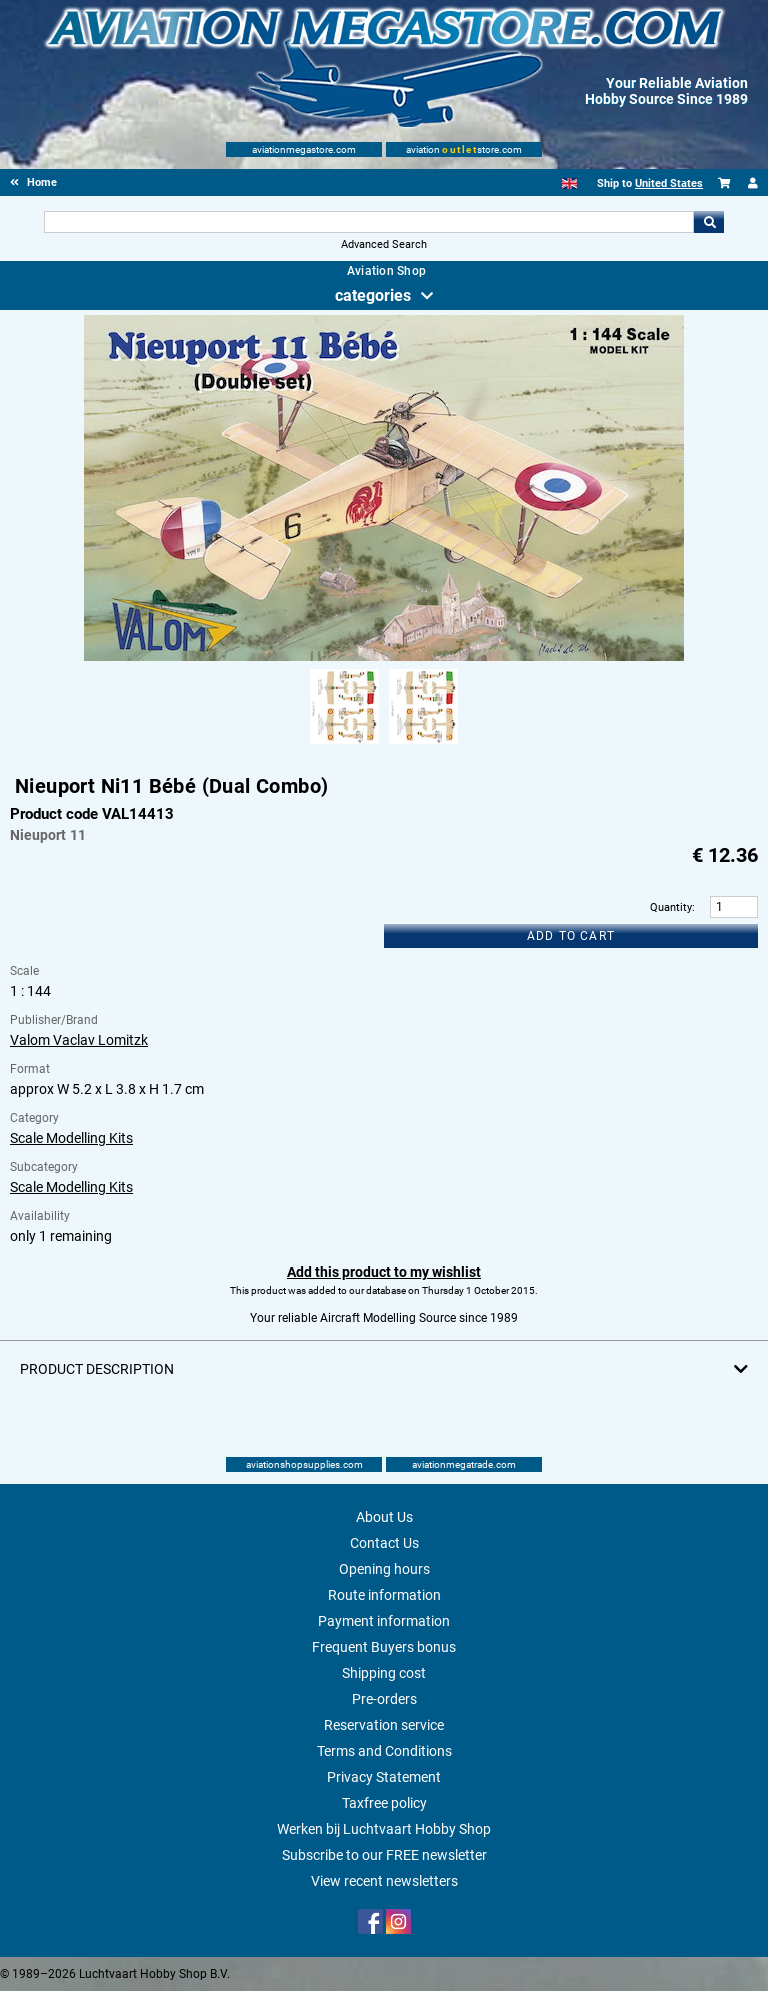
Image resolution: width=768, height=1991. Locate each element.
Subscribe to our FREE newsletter (384, 1855)
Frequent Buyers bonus (384, 1647)
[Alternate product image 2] (423, 745)
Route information (384, 1595)
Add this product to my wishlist (384, 1272)
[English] (569, 183)
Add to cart (571, 936)
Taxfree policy (384, 1803)
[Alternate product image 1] (344, 745)
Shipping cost (384, 1673)
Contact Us (384, 1543)
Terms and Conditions (384, 1751)
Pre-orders (384, 1699)
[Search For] (368, 222)
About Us (384, 1517)
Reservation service (384, 1725)
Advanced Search (384, 244)
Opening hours (384, 1569)
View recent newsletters (384, 1881)
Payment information (384, 1621)
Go (709, 222)
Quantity (671, 907)
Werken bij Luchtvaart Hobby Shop (384, 1829)
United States (669, 183)
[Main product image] (384, 657)
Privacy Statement (384, 1777)
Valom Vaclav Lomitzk (79, 1040)
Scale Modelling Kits (71, 1138)
